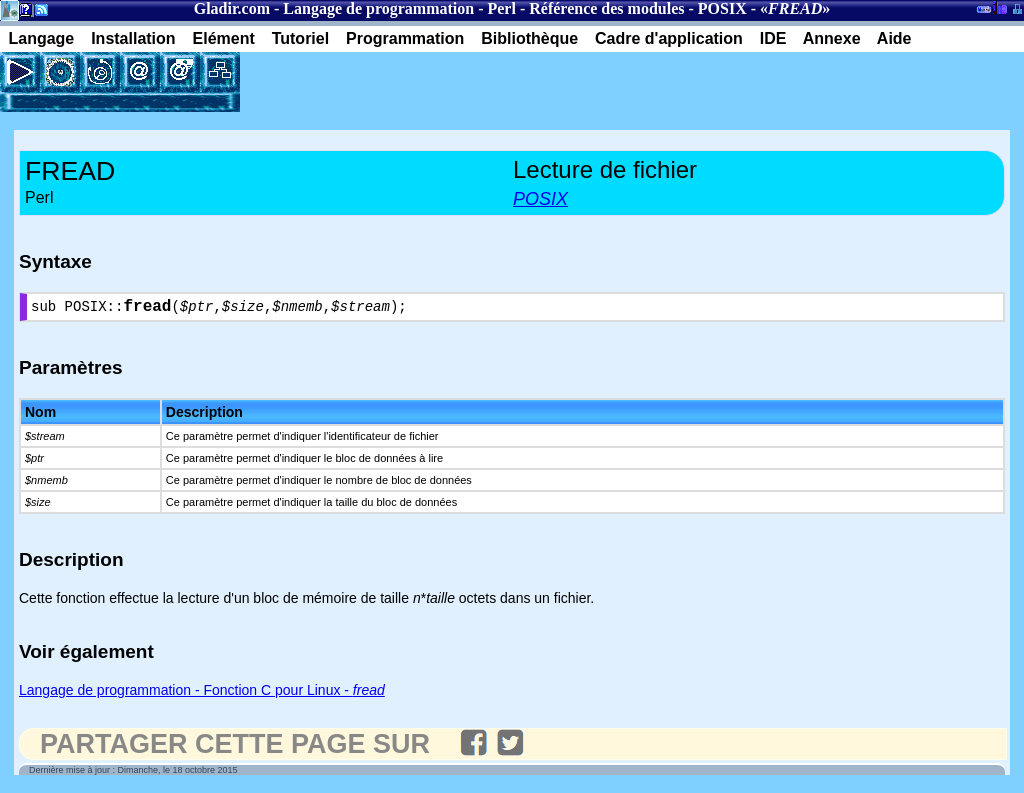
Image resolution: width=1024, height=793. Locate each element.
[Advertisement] (474, 82)
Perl (501, 8)
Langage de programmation (378, 8)
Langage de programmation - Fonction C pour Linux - (202, 694)
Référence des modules (606, 8)
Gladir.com (232, 8)
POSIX (722, 8)
